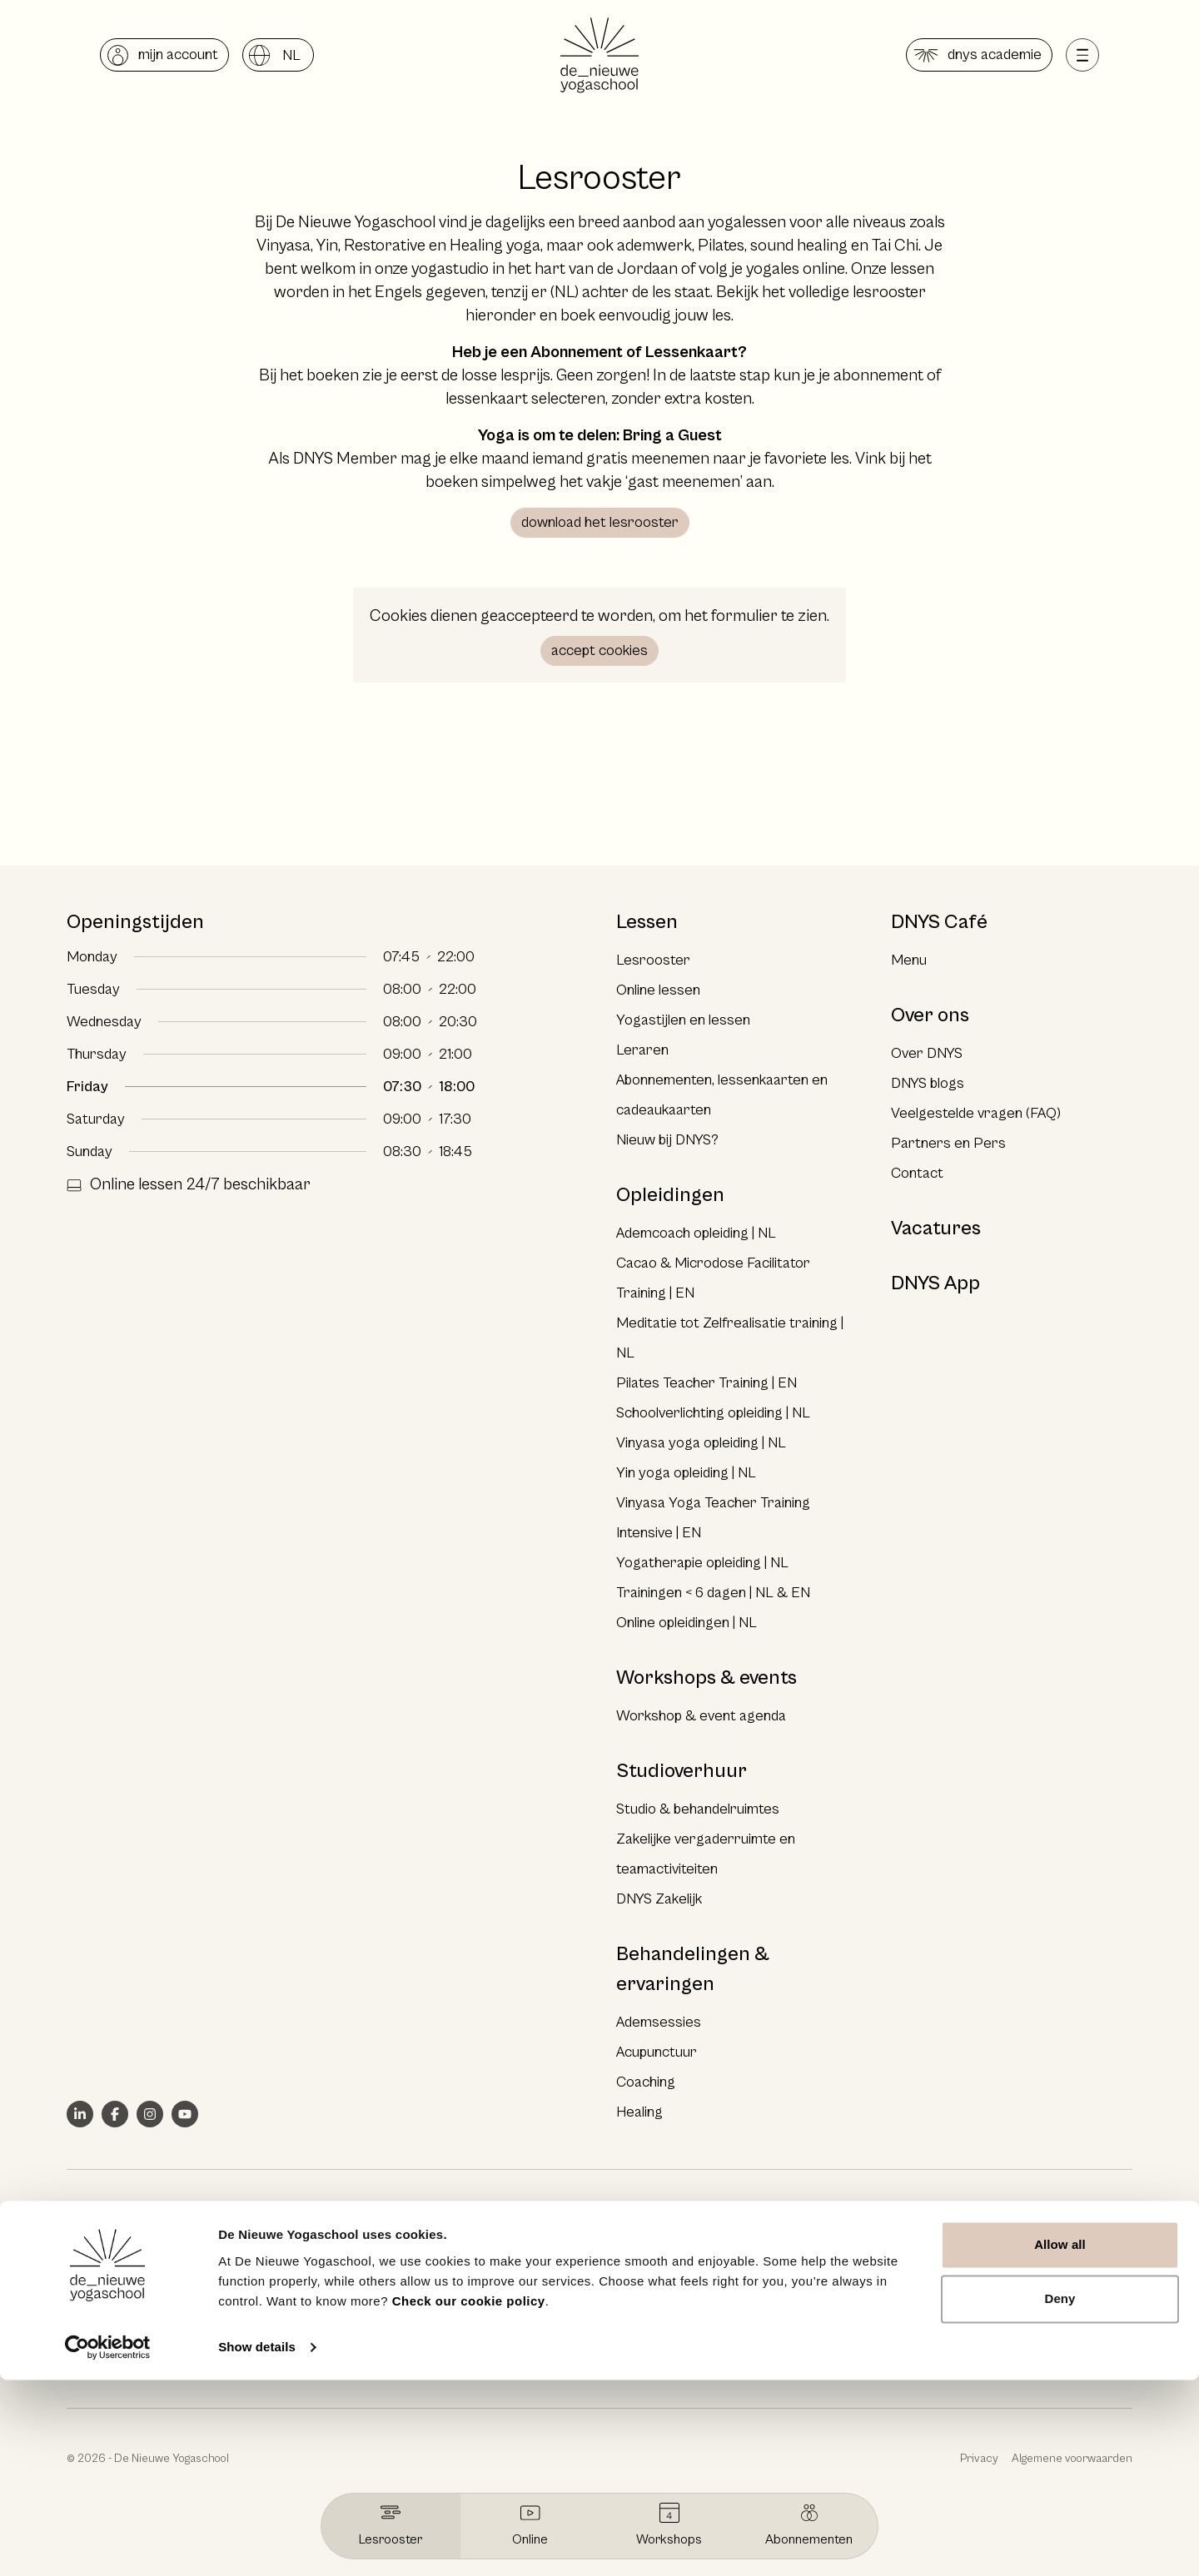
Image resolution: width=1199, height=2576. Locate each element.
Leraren (642, 1050)
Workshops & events (706, 1678)
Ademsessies (658, 2022)
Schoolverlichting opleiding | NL (713, 1413)
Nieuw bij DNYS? (667, 1140)
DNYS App (935, 1283)
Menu (909, 960)
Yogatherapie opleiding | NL (702, 1562)
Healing (639, 2112)
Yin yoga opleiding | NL (686, 1473)
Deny (1059, 2495)
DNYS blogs (927, 1083)
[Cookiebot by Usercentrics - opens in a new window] (108, 2543)
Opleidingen (670, 1195)
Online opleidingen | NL (686, 1622)
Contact (917, 1173)
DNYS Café (939, 922)
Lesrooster (653, 960)
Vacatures (936, 1228)
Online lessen (658, 990)
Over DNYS (927, 1053)
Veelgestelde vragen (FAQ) (976, 1113)
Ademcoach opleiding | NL (696, 1233)
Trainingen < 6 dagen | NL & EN (713, 1592)
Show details (257, 2543)
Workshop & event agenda (701, 1716)
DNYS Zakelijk (659, 1899)
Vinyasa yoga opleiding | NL (701, 1443)
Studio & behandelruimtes (697, 1809)
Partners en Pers (948, 1143)
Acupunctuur (656, 2052)
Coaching (645, 2082)
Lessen (647, 922)
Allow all (1060, 2441)
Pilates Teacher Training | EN (706, 1383)
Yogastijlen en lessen (683, 1020)
